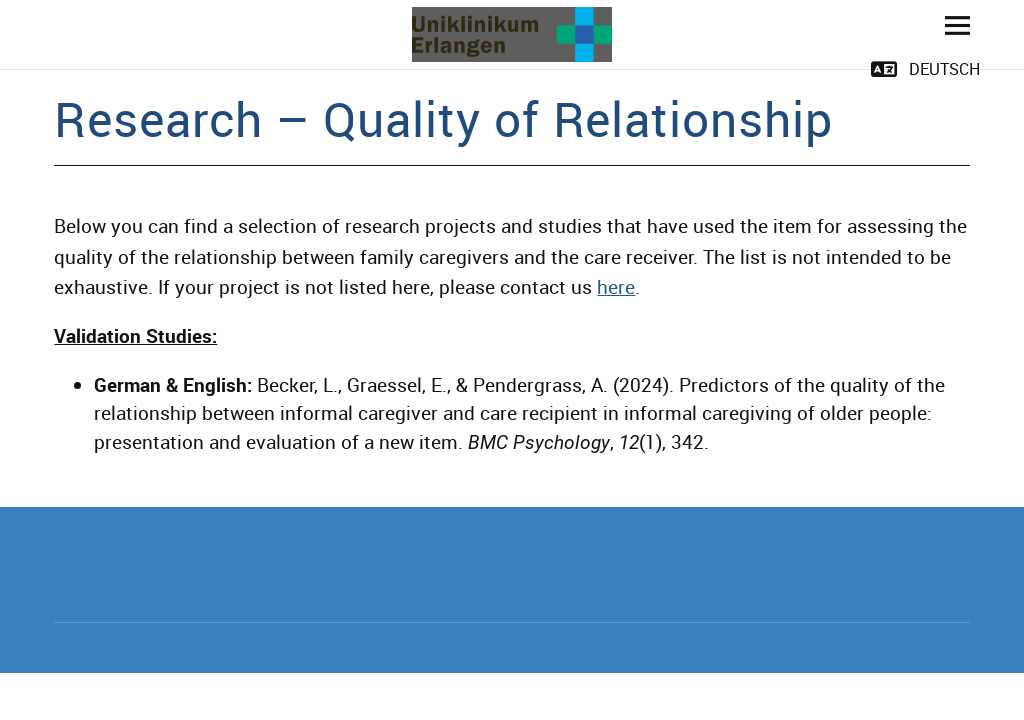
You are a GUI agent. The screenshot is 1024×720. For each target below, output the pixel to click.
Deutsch (944, 69)
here (616, 287)
